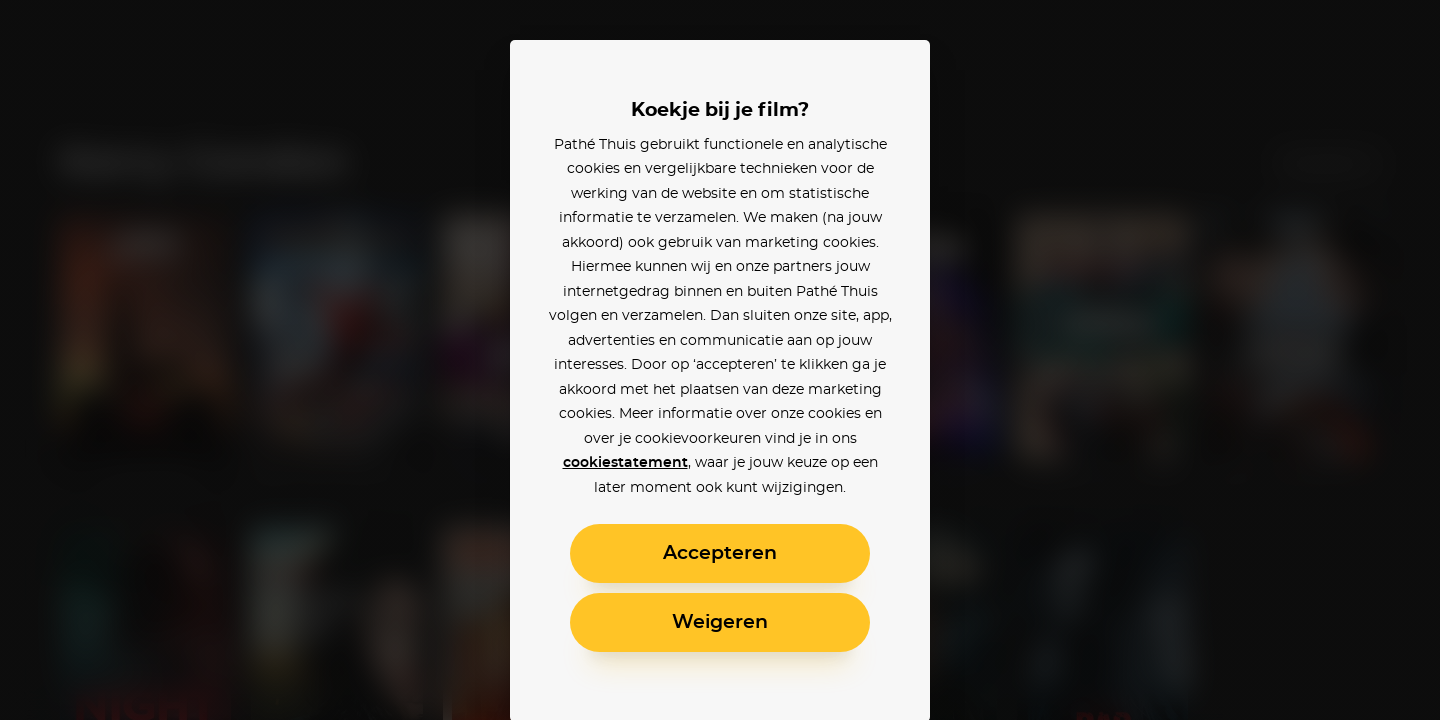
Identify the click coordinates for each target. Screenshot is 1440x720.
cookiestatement (625, 463)
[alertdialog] (720, 360)
